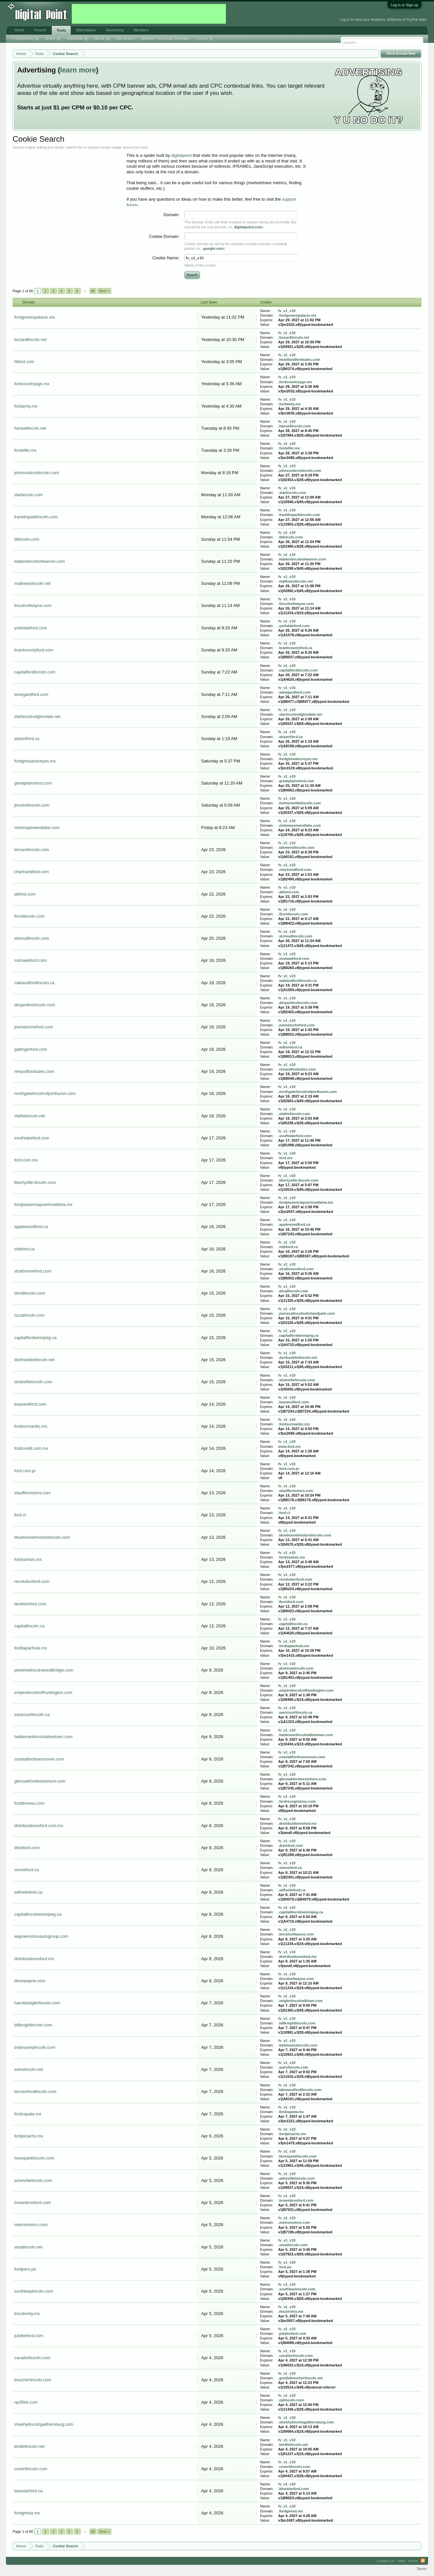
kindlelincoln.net (29, 2446)
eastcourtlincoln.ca (32, 1714)
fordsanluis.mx (28, 1559)
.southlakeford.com (295, 1136)
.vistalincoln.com (293, 2245)
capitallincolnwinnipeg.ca (37, 1914)
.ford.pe (284, 2267)
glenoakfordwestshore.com (39, 1781)
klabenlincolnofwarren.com (39, 561)
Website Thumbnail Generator (166, 39)
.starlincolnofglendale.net (300, 714)
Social (102, 39)
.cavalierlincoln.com (295, 2356)
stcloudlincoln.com (31, 938)
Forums (40, 30)
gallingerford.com (30, 1049)
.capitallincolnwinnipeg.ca (300, 1912)
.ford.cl (284, 1513)
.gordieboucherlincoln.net (300, 2378)
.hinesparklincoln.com (297, 2156)
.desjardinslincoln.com (297, 1003)
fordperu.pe (25, 2269)
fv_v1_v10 (287, 311)
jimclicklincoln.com (31, 805)
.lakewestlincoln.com (296, 847)
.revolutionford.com (295, 1579)
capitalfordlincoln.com (34, 672)
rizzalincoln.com (29, 1315)
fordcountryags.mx (31, 383)
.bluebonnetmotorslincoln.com (304, 1535)
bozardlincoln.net (30, 339)
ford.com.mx (26, 1160)
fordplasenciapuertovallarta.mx (43, 1204)
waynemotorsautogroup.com (41, 1936)
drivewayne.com (29, 1980)
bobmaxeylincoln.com (34, 2047)
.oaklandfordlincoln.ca (297, 981)
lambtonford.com (30, 1603)
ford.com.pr (25, 1470)
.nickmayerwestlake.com (299, 825)
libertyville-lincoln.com (35, 1182)
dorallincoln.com (29, 1293)
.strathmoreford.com (296, 1269)
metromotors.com (30, 2224)
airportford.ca (27, 738)
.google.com (213, 248)
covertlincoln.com (30, 2468)
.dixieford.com (290, 1845)
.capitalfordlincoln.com (298, 670)
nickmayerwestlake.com (37, 827)
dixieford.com (27, 1847)
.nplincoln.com (291, 2400)
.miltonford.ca (290, 1047)
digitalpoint (181, 155)
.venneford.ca (290, 1868)
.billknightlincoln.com (296, 2023)
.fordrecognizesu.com (297, 1801)
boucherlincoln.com (32, 2379)
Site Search (125, 39)
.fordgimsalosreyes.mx (298, 759)
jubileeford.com (28, 2335)
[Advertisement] (149, 14)
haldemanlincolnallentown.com (43, 1736)
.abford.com (288, 892)
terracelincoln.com (31, 849)
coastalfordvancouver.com (39, 1759)
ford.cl (20, 1514)
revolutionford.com (31, 1581)
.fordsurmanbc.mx (294, 1424)
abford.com (25, 894)
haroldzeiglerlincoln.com (37, 2002)
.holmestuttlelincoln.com (299, 803)
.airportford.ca (290, 737)
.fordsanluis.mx (291, 1557)
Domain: (171, 214)
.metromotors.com (294, 2222)
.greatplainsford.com (296, 781)
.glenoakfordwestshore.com (302, 1779)
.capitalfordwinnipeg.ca (298, 1335)
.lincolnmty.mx (290, 2311)
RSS (422, 2560)
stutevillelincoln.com (33, 1381)
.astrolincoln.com (293, 2067)
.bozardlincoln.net (293, 337)
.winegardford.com (294, 692)
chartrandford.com (31, 871)
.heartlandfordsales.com (299, 359)
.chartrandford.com (295, 870)
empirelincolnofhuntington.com (43, 1692)
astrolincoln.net (28, 2069)
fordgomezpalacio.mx (34, 317)
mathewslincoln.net (32, 583)
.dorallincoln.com (293, 1291)
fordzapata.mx (27, 2113)
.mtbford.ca (288, 1247)
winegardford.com (31, 694)
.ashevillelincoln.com (296, 2178)
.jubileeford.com (292, 2333)
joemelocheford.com (33, 1026)
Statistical (77, 39)
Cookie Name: (165, 257)
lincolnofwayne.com (32, 605)
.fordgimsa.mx (290, 2511)
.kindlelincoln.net (293, 2445)
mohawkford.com (30, 960)
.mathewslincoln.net (295, 581)
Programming (25, 39)
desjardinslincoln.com (34, 1004)
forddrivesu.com (29, 1803)
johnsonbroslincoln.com (36, 472)
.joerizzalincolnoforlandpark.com (306, 1313)
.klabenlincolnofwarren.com (302, 559)
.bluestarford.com (293, 2489)
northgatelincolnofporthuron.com (44, 1093)
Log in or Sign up (404, 5)
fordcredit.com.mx (31, 1448)
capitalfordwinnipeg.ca (35, 1337)
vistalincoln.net (28, 2247)
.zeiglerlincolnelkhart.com (300, 2001)
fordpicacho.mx (28, 2135)
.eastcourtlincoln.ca (295, 1712)
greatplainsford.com (33, 783)
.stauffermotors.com (295, 1491)
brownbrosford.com (32, 2202)
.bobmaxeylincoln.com (297, 2045)
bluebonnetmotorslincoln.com (42, 1537)
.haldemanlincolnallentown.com (305, 1735)
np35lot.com (26, 2402)
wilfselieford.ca (28, 1892)
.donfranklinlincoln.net (297, 1358)
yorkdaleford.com (30, 627)
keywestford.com (30, 1404)
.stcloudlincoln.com (295, 936)
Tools (61, 30)
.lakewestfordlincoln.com (299, 2090)
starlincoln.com (28, 494)
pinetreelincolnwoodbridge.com (43, 1670)
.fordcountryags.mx (295, 382)
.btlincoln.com (290, 537)
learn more (78, 70)
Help (401, 2561)
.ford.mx (285, 1158)
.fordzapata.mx (291, 2112)
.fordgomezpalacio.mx (297, 315)
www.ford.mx (289, 1446)
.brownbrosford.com (295, 2200)
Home (19, 30)
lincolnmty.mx (27, 2313)
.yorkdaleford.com (294, 626)
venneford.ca (26, 1869)
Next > (104, 291)
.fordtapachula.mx (294, 1646)
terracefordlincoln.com (35, 2091)
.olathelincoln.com (294, 1114)
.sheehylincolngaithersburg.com (306, 2422)
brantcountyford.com (33, 649)
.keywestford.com (293, 1402)
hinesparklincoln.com (34, 2158)
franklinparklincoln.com (36, 516)
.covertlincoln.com (294, 2467)
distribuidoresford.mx (34, 1958)
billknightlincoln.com (33, 2024)
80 (93, 291)
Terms (421, 2569)
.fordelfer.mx (289, 448)
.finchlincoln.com (293, 914)
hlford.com (24, 361)
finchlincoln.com (29, 916)
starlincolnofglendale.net (37, 716)
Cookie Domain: (164, 236)
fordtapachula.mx (30, 1648)
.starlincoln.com (292, 493)
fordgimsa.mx (27, 2512)
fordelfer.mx (25, 450)
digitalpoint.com (248, 227)
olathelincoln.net (29, 1115)
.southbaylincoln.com (296, 2289)
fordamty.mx (26, 406)
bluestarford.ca (28, 2490)
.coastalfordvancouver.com (301, 1757)
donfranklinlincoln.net (34, 1359)
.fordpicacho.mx (292, 2134)
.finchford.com (290, 1602)
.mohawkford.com (293, 958)
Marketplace (86, 30)
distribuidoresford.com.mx (38, 1825)
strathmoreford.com (32, 1271)
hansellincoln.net (30, 428)
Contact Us (385, 2561)
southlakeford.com (31, 1137)
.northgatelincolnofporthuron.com (307, 1092)
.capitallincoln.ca (293, 1624)
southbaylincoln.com (33, 2291)
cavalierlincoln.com (32, 2357)
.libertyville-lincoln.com (298, 1180)
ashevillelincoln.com (33, 2180)
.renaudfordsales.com (297, 1069)
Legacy (204, 39)
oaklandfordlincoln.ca (34, 982)
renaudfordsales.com (34, 1071)
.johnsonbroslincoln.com (299, 470)
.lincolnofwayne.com (296, 604)
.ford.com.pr (288, 1469)
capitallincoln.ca (29, 1625)
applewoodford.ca (31, 1226)
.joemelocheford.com (296, 1025)
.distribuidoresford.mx (297, 1823)
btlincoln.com (26, 539)
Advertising (114, 30)
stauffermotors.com (32, 1492)
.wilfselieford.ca (292, 1890)
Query (53, 39)
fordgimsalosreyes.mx (35, 760)
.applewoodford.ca (294, 1224)
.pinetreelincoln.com (295, 1668)
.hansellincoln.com (294, 426)
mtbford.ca (24, 1248)
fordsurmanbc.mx (30, 1426)
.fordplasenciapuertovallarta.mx (305, 1202)
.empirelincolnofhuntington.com (306, 1690)
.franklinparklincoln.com (299, 515)
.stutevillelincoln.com (296, 1380)
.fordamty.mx (289, 404)
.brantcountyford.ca (295, 648)
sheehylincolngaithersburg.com (43, 2424)
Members (141, 30)
